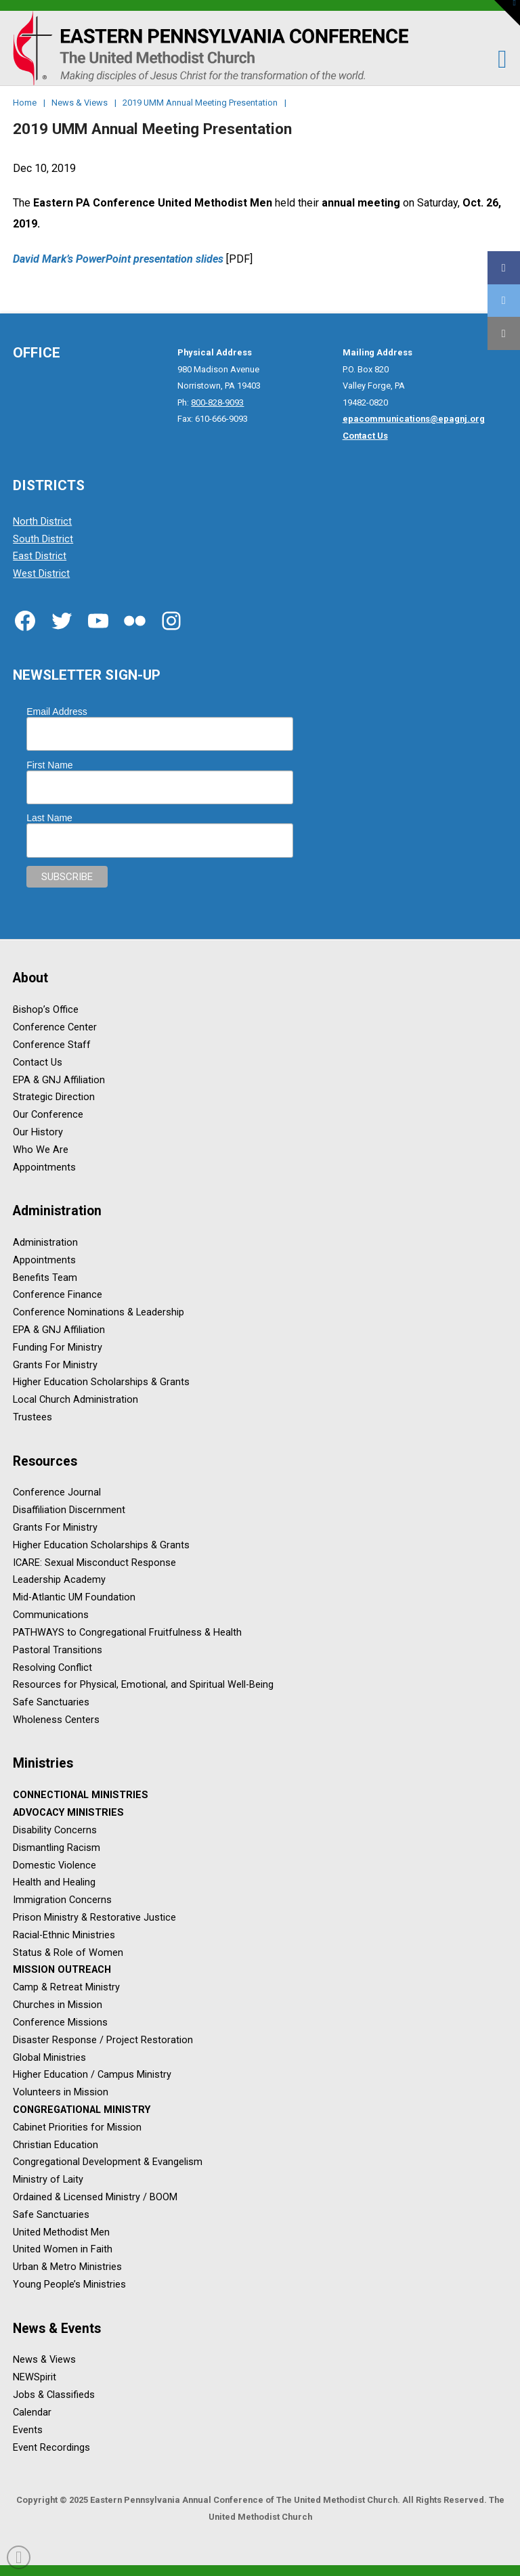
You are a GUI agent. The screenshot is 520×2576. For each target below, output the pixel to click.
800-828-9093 (217, 402)
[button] (494, 59)
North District (42, 521)
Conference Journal (57, 1493)
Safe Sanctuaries (51, 1703)
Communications (51, 1615)
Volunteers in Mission (60, 2093)
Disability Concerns (55, 1830)
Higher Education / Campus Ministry (92, 2075)
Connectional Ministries (80, 1796)
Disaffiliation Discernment (69, 1510)
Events (28, 2430)
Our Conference (48, 1115)
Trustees (32, 1417)
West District (41, 574)
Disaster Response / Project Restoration (103, 2040)
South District (43, 539)
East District (39, 557)
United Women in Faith (62, 2250)
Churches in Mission (57, 2005)
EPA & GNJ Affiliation (59, 1080)
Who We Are (40, 1150)
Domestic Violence (54, 1865)
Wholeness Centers (56, 1720)
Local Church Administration (75, 1400)
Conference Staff (52, 1045)
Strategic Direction (54, 1098)
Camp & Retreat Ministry (66, 1988)
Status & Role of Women (68, 1953)
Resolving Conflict (52, 1668)
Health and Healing (54, 1883)
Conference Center (55, 1027)
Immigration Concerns (62, 1900)
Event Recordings (51, 2447)
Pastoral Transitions (57, 1650)
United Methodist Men (61, 2232)
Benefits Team (45, 1278)
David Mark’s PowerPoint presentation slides (118, 259)
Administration (45, 1242)
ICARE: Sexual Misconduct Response (94, 1563)
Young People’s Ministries (69, 2284)
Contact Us (37, 1062)
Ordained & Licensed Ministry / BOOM (95, 2197)
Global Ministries (49, 2058)
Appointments (44, 1167)
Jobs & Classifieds (54, 2395)
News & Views (44, 2360)
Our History (38, 1132)
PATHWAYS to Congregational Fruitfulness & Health (127, 1632)
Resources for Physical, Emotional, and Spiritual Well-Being (143, 1685)
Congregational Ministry (81, 2110)
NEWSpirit (34, 2378)
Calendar (32, 2412)
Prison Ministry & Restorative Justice (94, 1917)
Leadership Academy (59, 1580)
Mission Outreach (62, 1970)
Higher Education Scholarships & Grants (101, 1383)
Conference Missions (60, 2022)
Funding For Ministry (57, 1347)
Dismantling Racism (56, 1848)
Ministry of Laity (48, 2180)
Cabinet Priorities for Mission (77, 2127)
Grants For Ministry (55, 1365)
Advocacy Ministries (68, 1813)
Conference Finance (57, 1295)
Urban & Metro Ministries (67, 2267)
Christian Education (55, 2145)
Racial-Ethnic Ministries (64, 1935)
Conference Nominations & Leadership (98, 1313)
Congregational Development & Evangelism (107, 2162)
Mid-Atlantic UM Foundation (74, 1598)
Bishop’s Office (46, 1010)
